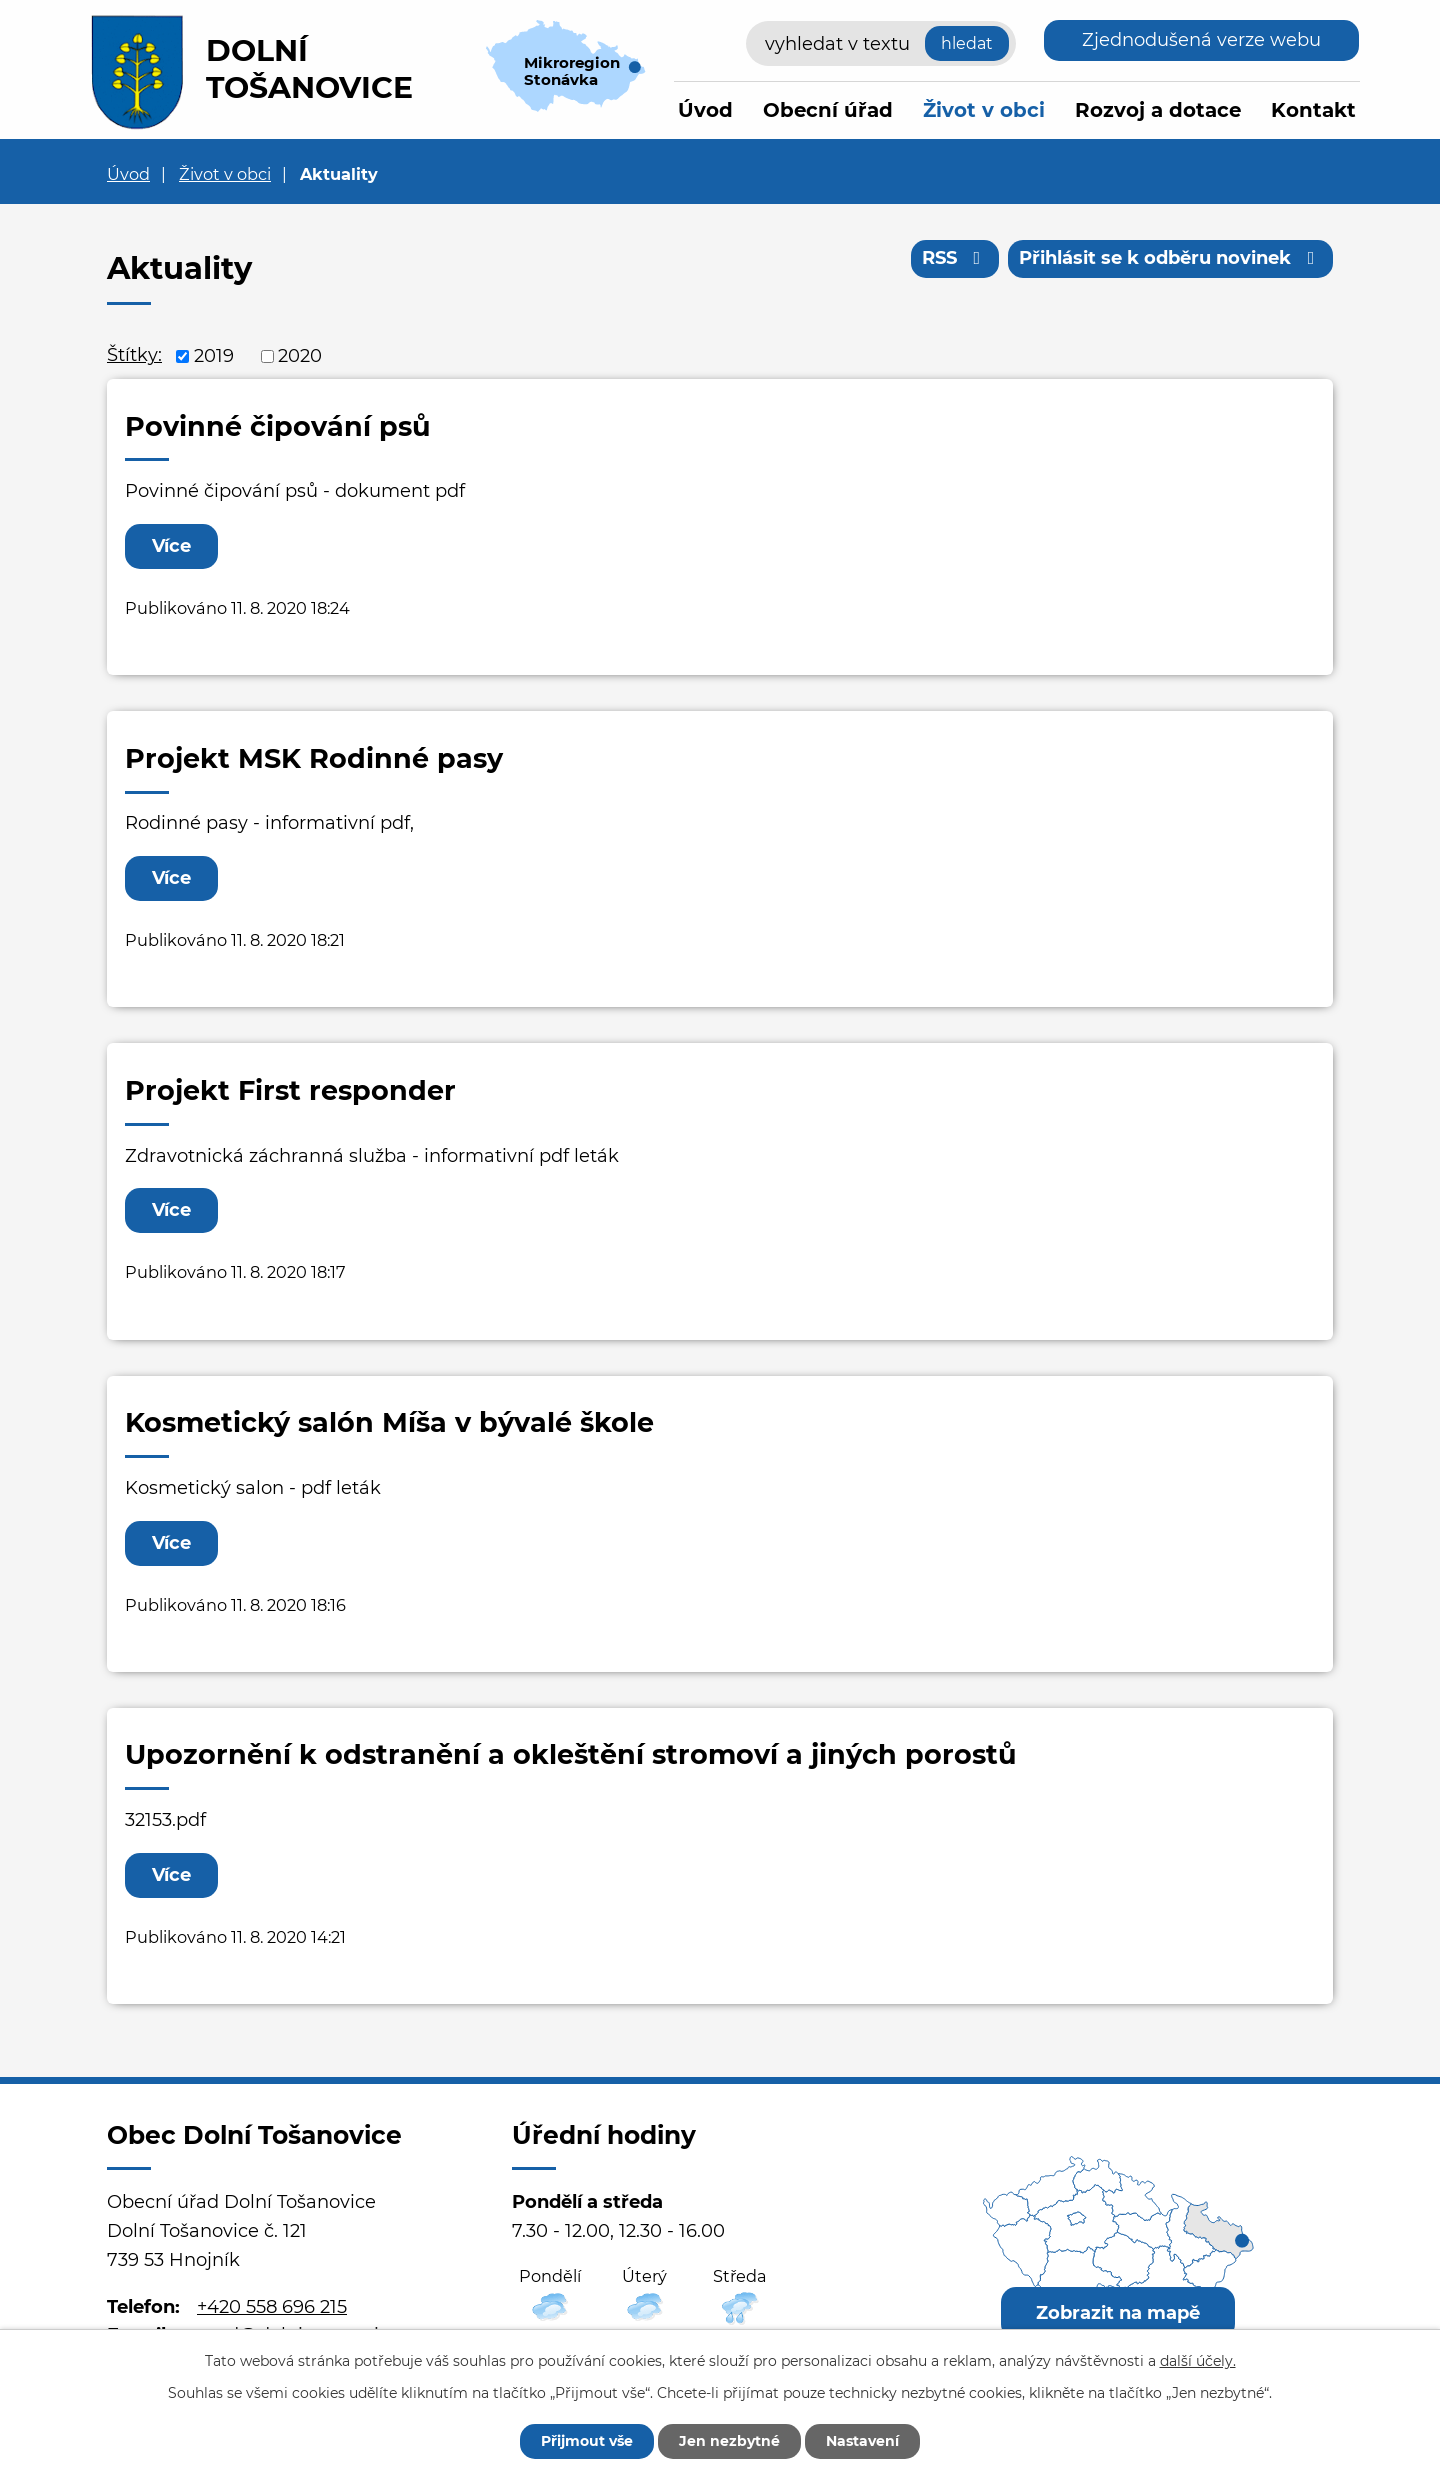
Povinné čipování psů (278, 426)
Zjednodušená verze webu (1201, 40)
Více (171, 546)
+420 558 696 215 (272, 2307)
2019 (214, 356)
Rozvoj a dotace (1158, 110)
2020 (300, 356)
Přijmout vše (587, 2441)
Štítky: (134, 355)
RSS (955, 258)
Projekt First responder (290, 1090)
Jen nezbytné (729, 2441)
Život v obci (984, 110)
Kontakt (1313, 110)
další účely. (1198, 2361)
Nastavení (862, 2441)
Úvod (705, 110)
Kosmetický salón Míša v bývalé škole (389, 1422)
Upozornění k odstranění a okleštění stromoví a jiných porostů (571, 1754)
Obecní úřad (828, 110)
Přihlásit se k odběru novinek (1171, 258)
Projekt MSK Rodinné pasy (314, 758)
